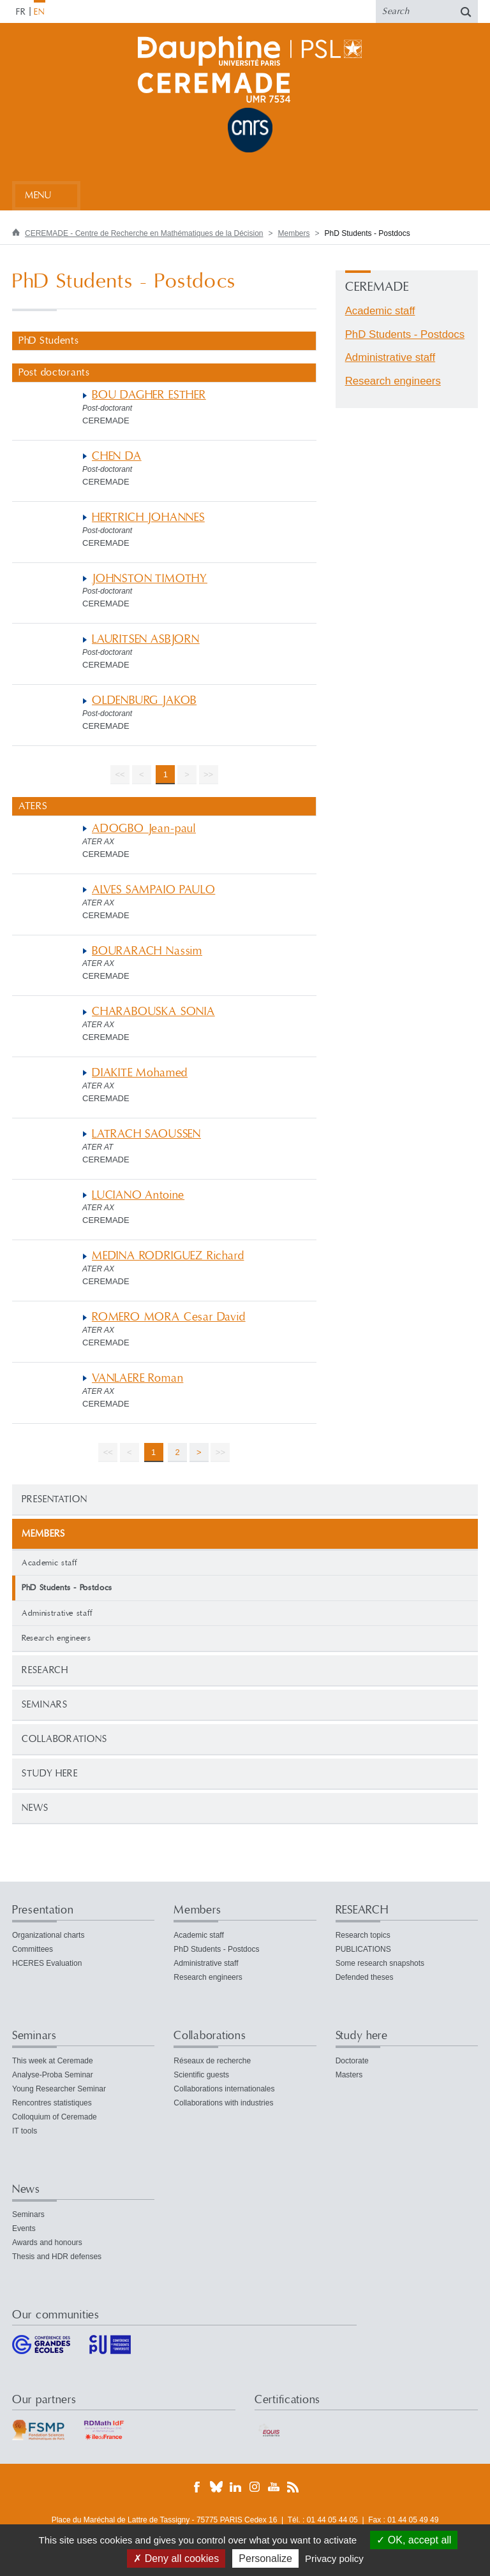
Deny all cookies (176, 2558)
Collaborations (64, 1739)
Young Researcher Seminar (59, 2088)
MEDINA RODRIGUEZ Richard (168, 1255)
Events (24, 2228)
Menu (38, 195)
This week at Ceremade (52, 2060)
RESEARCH (45, 1670)
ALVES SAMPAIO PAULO (153, 889)
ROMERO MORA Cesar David (169, 1317)
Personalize (265, 2558)
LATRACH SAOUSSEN (146, 1134)
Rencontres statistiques (52, 2102)
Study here (50, 1773)
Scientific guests (201, 2074)
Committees (32, 1949)
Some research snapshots (380, 1963)
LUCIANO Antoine (138, 1195)
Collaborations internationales (224, 2088)
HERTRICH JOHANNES (148, 517)
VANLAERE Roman (137, 1378)
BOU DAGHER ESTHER (149, 395)
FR (21, 12)
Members (294, 233)
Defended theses (365, 1977)
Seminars (45, 1705)
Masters (349, 2074)
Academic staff (50, 1563)
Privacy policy (334, 2558)
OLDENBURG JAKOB (144, 700)
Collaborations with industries (223, 2102)
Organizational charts (48, 1935)
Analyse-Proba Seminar (52, 2074)
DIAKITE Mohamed (140, 1072)
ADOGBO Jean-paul (144, 828)
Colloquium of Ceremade (54, 2116)
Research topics (363, 1935)
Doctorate (352, 2060)
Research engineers (56, 1638)
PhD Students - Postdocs (405, 334)
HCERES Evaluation (47, 1963)
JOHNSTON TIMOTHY (149, 578)
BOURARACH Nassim (147, 951)
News (35, 1808)
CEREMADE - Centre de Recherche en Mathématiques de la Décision (144, 233)
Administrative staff (57, 1613)
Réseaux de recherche (212, 2060)
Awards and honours (47, 2242)
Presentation (54, 1499)
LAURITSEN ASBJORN (146, 639)
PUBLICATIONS (363, 1949)
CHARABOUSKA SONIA (153, 1011)
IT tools (24, 2130)
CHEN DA (117, 456)
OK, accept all (413, 2540)
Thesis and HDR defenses (56, 2256)
